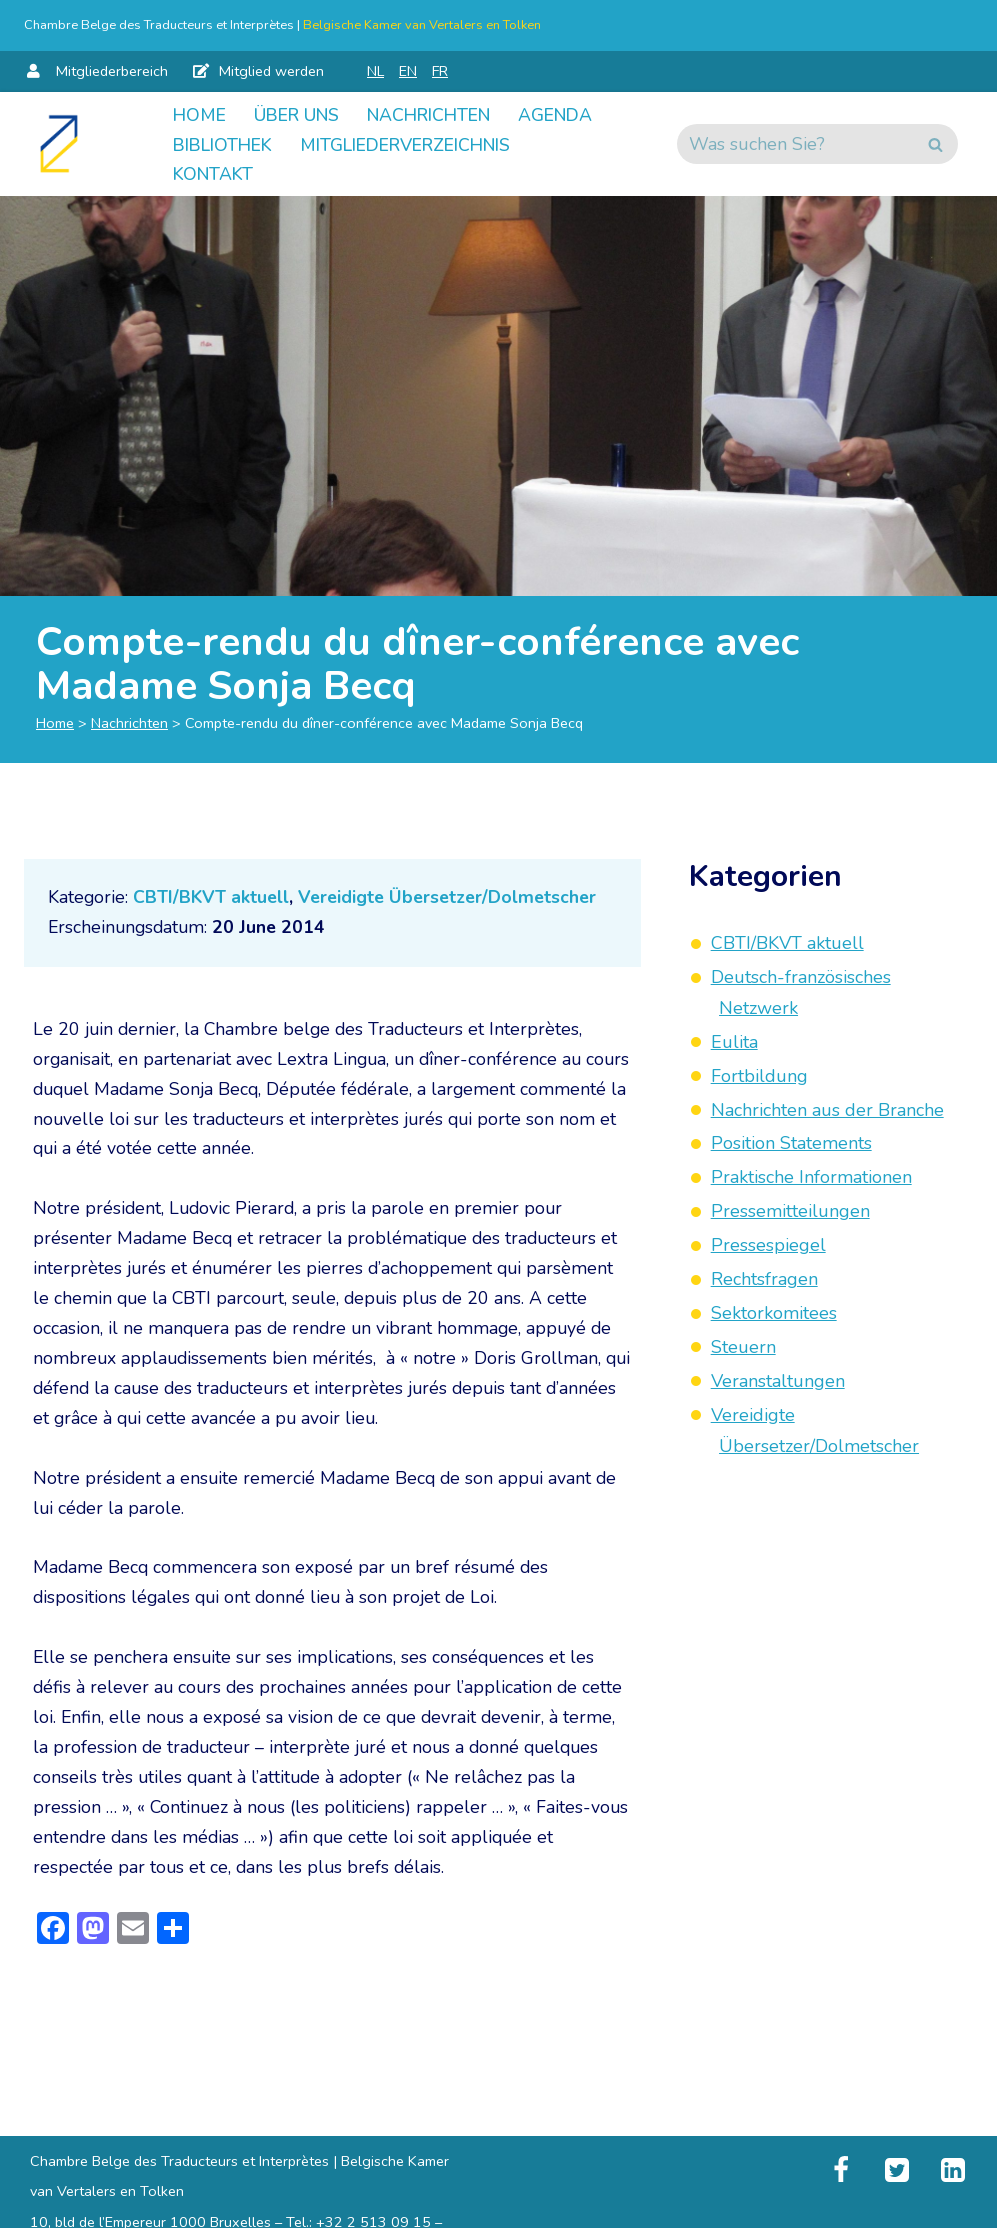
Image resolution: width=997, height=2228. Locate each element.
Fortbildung (759, 1077)
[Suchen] (800, 145)
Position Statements (791, 1144)
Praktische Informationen (811, 1177)
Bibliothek (332, 145)
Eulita (734, 1043)
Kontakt (470, 175)
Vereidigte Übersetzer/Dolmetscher (454, 900)
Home (200, 115)
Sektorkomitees (774, 1312)
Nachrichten (441, 115)
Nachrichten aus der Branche (827, 1110)
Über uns (301, 115)
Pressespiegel (768, 1245)
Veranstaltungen (778, 1379)
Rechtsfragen (764, 1278)
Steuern (743, 1345)
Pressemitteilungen (790, 1211)
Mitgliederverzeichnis (286, 175)
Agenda (212, 145)
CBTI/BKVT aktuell (213, 900)
